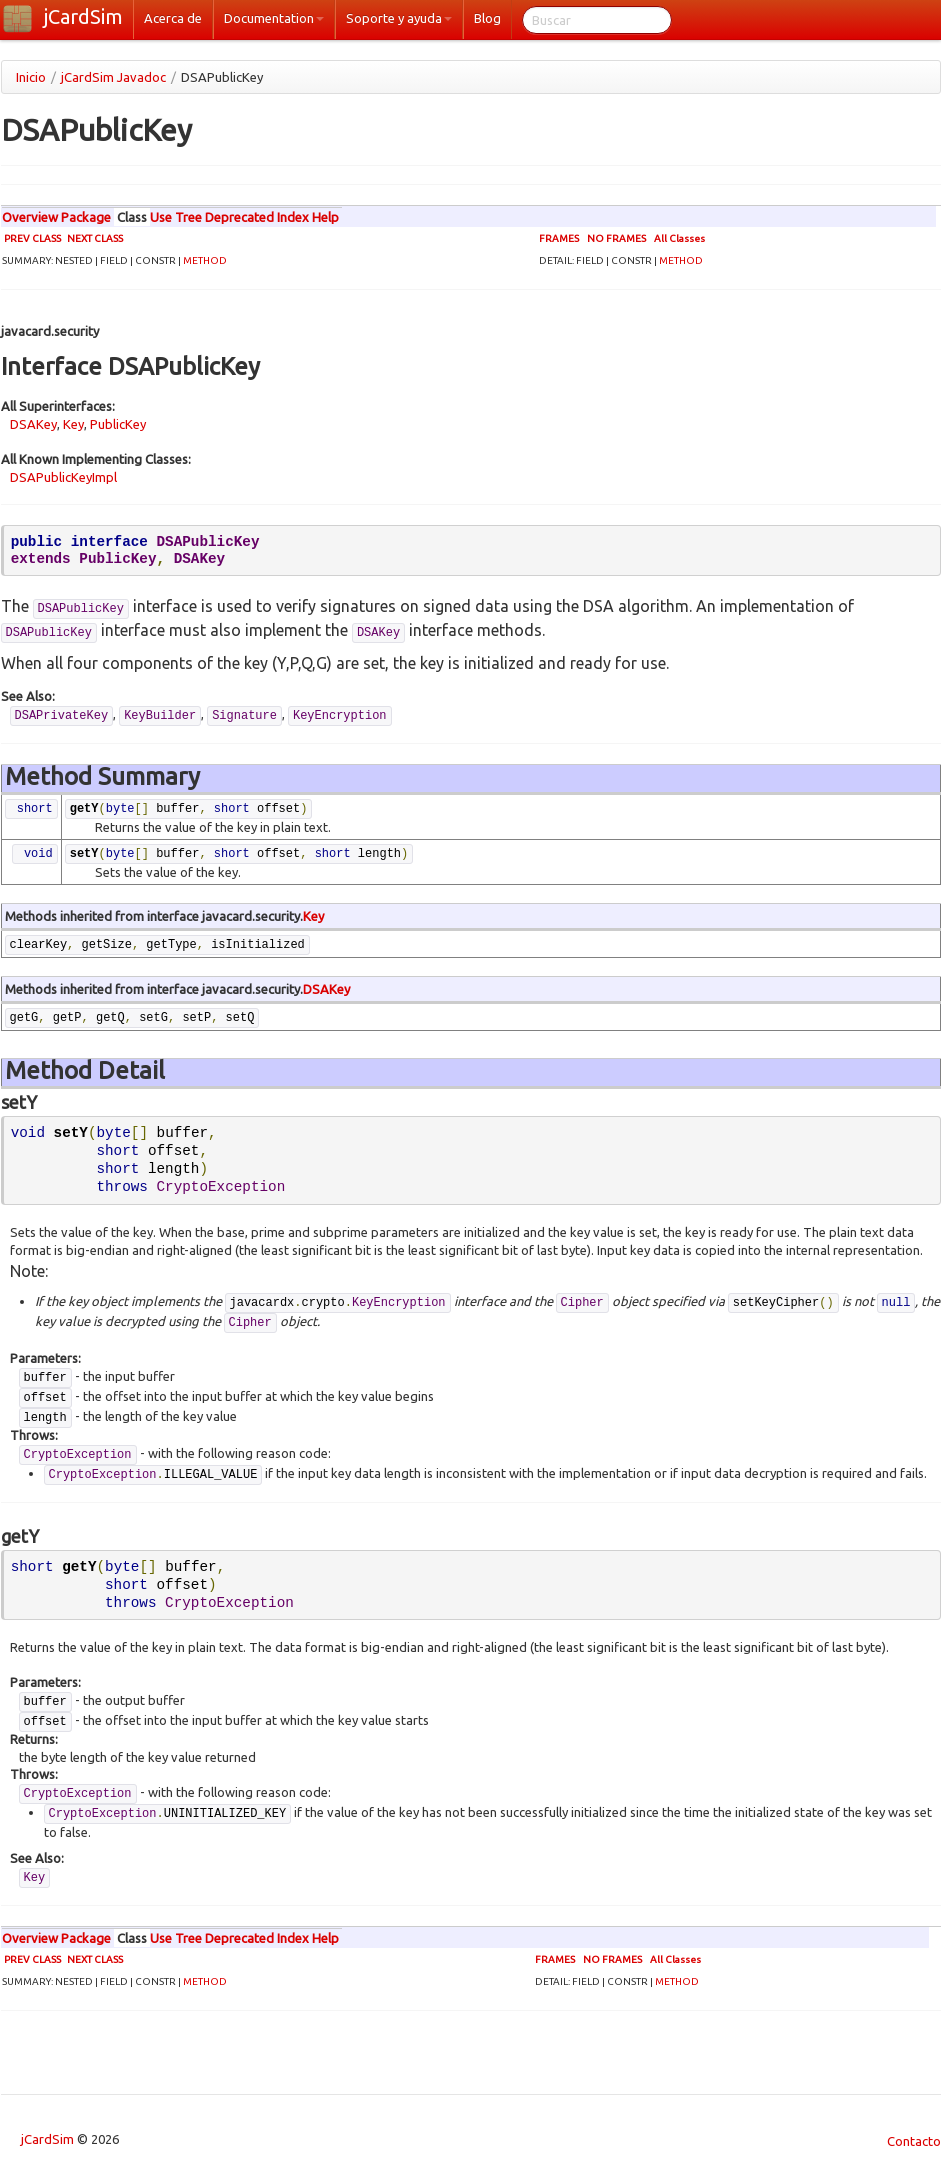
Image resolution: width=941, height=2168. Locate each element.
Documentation (274, 18)
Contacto (910, 2141)
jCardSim (83, 16)
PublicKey (118, 424)
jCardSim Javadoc (113, 77)
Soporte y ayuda (399, 18)
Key (73, 424)
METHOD (205, 260)
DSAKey (33, 424)
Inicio (31, 77)
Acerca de (173, 18)
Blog (487, 18)
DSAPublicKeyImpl (63, 477)
